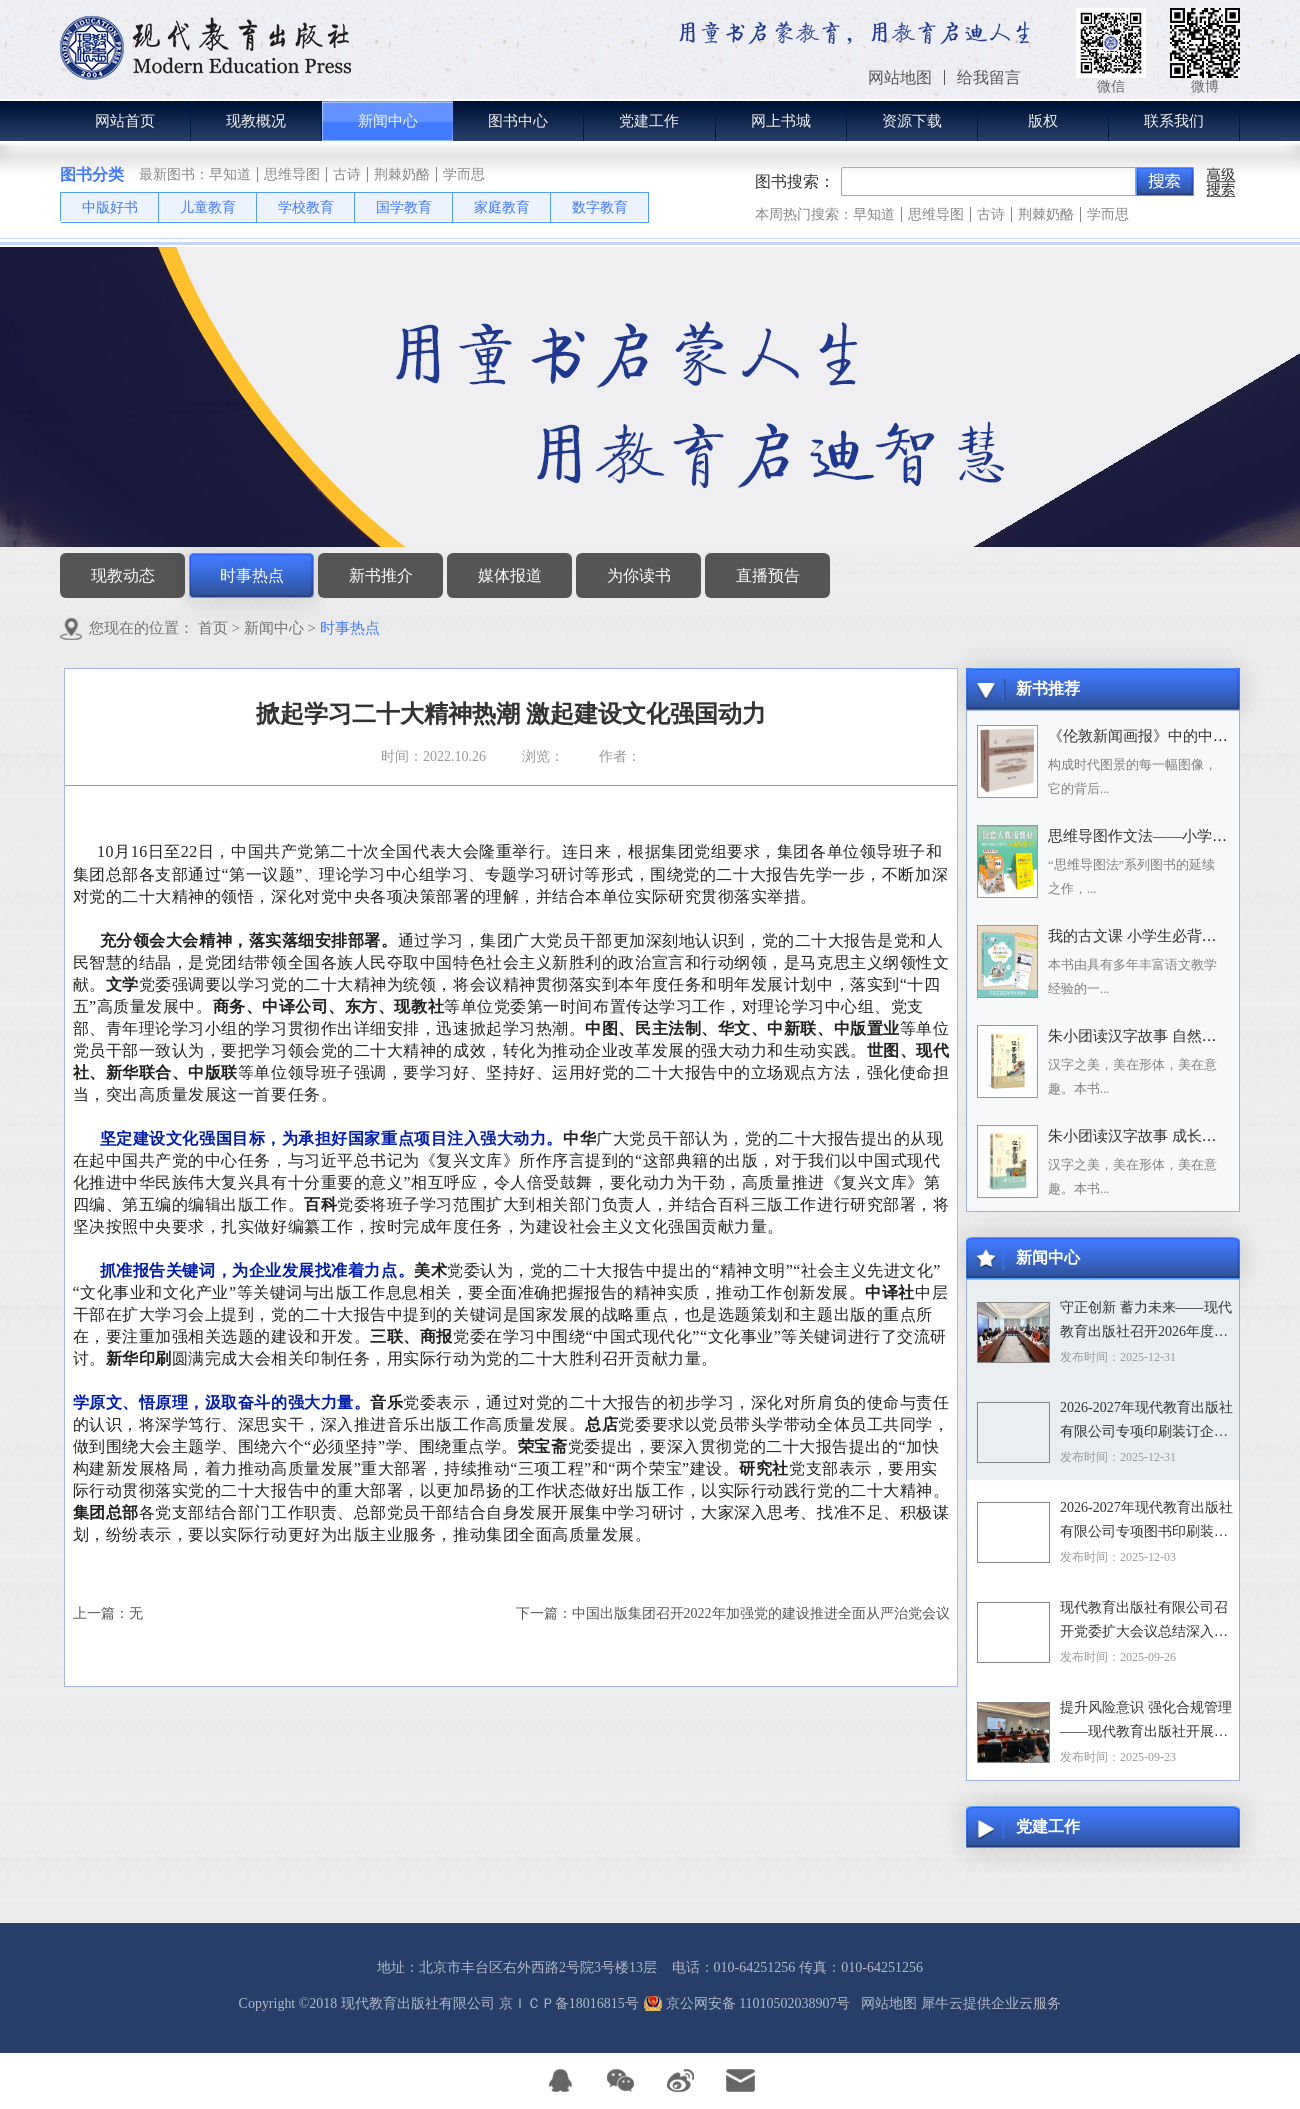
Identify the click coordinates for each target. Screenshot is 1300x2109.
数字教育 (600, 207)
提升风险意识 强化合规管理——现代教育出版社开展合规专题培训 (1146, 1722)
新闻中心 (274, 628)
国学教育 (404, 207)
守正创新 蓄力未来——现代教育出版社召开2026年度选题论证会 (1146, 1322)
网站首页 (125, 121)
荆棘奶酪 (402, 174)
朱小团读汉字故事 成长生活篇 (1147, 1136)
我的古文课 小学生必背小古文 (1147, 936)
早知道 (230, 174)
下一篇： (733, 1613)
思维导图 (292, 174)
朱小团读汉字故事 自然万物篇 (1147, 1036)
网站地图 (885, 2003)
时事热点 (350, 628)
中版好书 (110, 207)
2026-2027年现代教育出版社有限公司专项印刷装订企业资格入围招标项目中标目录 (1146, 1422)
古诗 (347, 174)
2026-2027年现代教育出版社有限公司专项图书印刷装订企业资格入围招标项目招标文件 (1146, 1522)
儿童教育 (208, 207)
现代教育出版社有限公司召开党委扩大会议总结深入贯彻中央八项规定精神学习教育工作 (1144, 1622)
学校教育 (306, 207)
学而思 (464, 174)
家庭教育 (502, 207)
